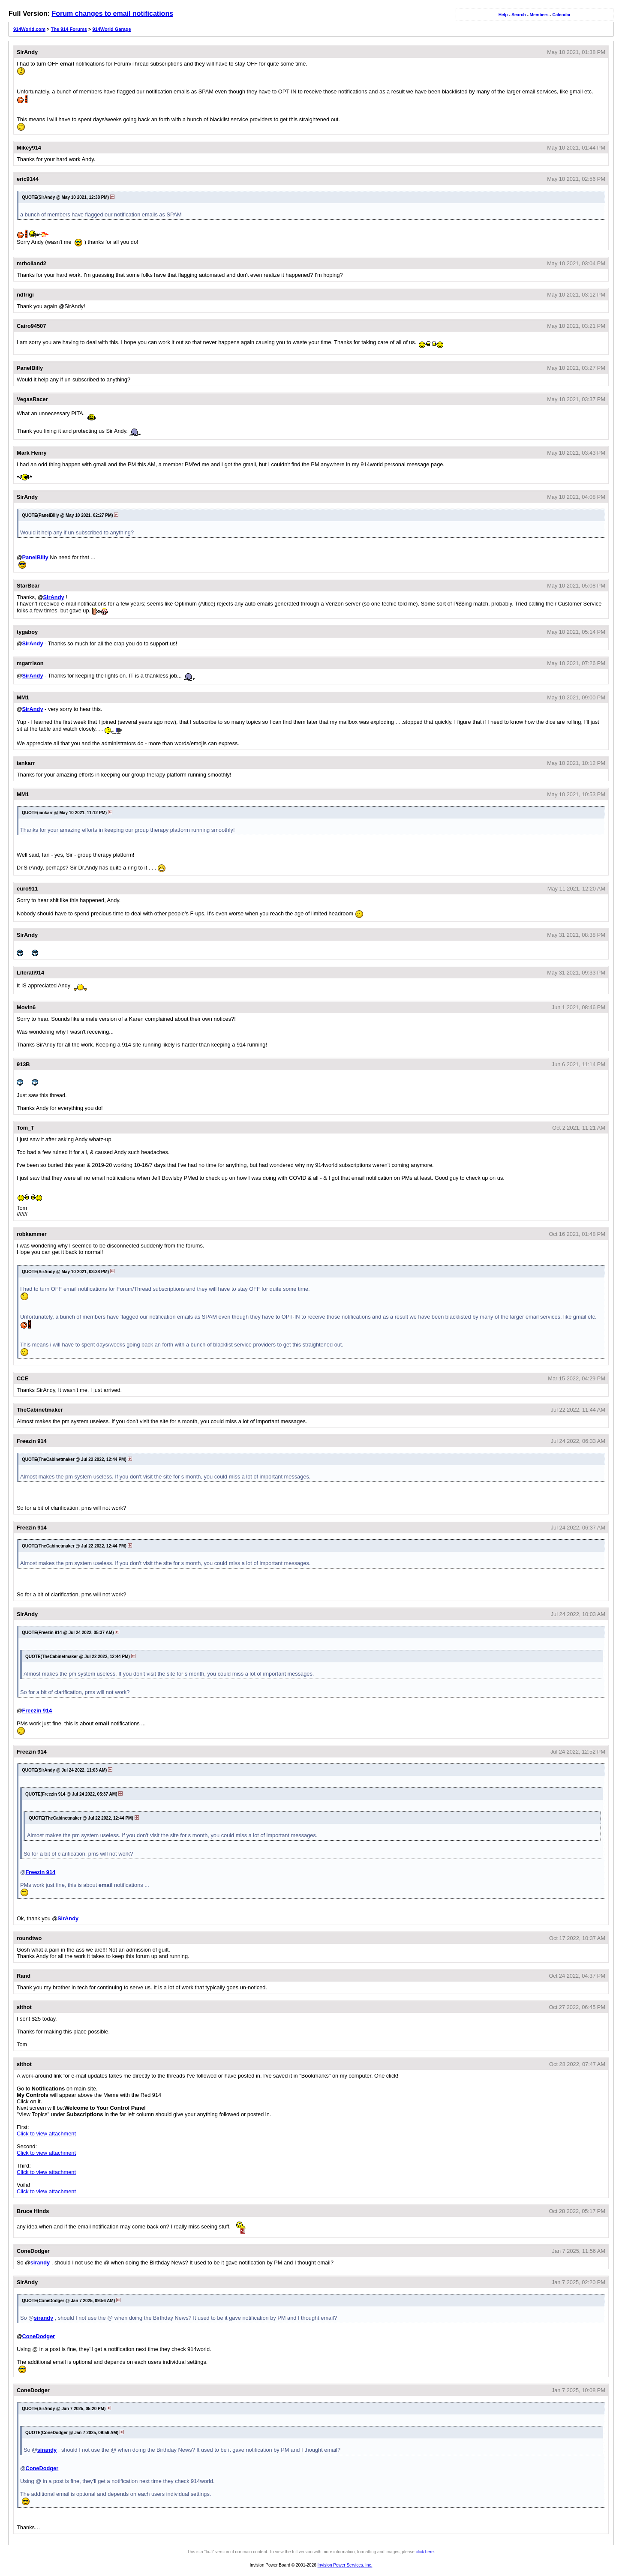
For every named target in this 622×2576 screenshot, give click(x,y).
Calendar (561, 14)
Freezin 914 (37, 1710)
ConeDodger (38, 2336)
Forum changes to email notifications (112, 13)
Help (503, 14)
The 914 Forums (69, 29)
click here (425, 2551)
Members (539, 14)
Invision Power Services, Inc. (345, 2565)
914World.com (29, 29)
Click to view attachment (46, 2133)
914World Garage (111, 29)
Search (518, 14)
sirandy (40, 2262)
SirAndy (53, 597)
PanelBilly (35, 557)
